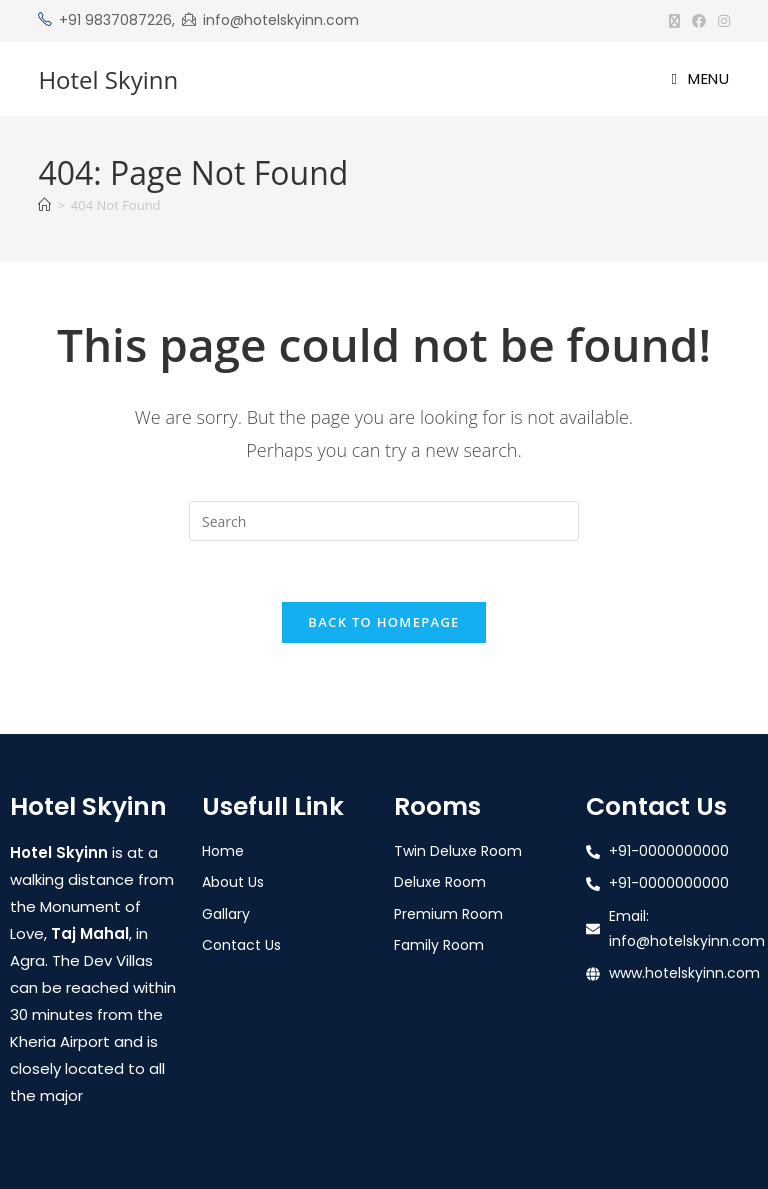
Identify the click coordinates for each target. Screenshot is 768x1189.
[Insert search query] (384, 521)
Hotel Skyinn (108, 79)
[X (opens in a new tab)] (674, 21)
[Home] (44, 205)
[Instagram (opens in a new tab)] (721, 21)
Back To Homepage (383, 622)
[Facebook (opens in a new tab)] (699, 21)
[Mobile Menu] (700, 78)
